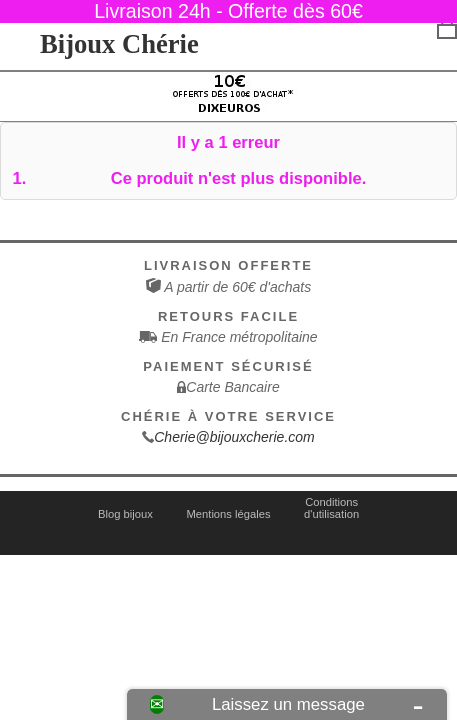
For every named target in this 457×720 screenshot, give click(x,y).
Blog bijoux (125, 514)
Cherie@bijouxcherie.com (234, 437)
